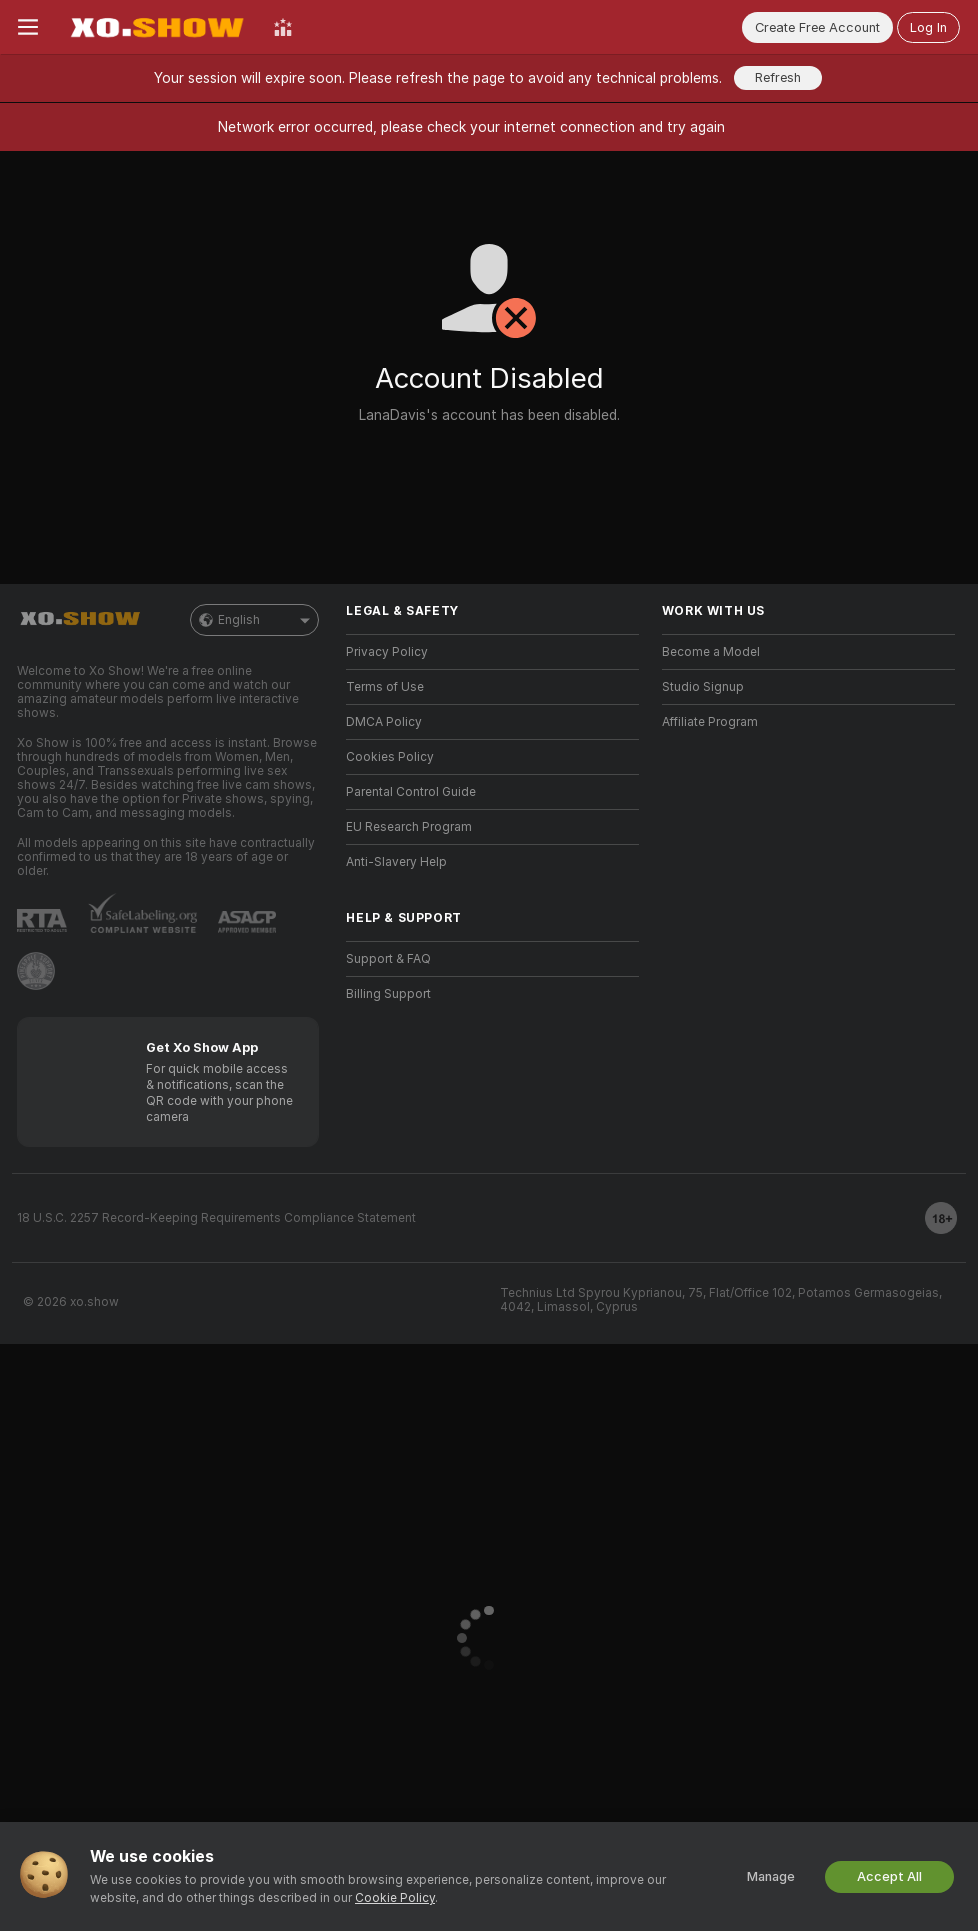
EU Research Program (409, 827)
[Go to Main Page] (156, 27)
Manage (771, 1876)
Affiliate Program (710, 722)
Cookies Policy (390, 757)
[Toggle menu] (28, 27)
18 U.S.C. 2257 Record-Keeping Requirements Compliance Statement (216, 1218)
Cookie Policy (395, 1898)
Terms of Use (385, 687)
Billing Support (388, 994)
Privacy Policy (387, 652)
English (254, 620)
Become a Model (711, 652)
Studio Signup (703, 687)
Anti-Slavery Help (396, 862)
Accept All (889, 1876)
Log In (928, 27)
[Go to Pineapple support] (36, 971)
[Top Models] (283, 27)
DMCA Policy (384, 722)
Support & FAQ (388, 959)
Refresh (778, 77)
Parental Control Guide (411, 792)
